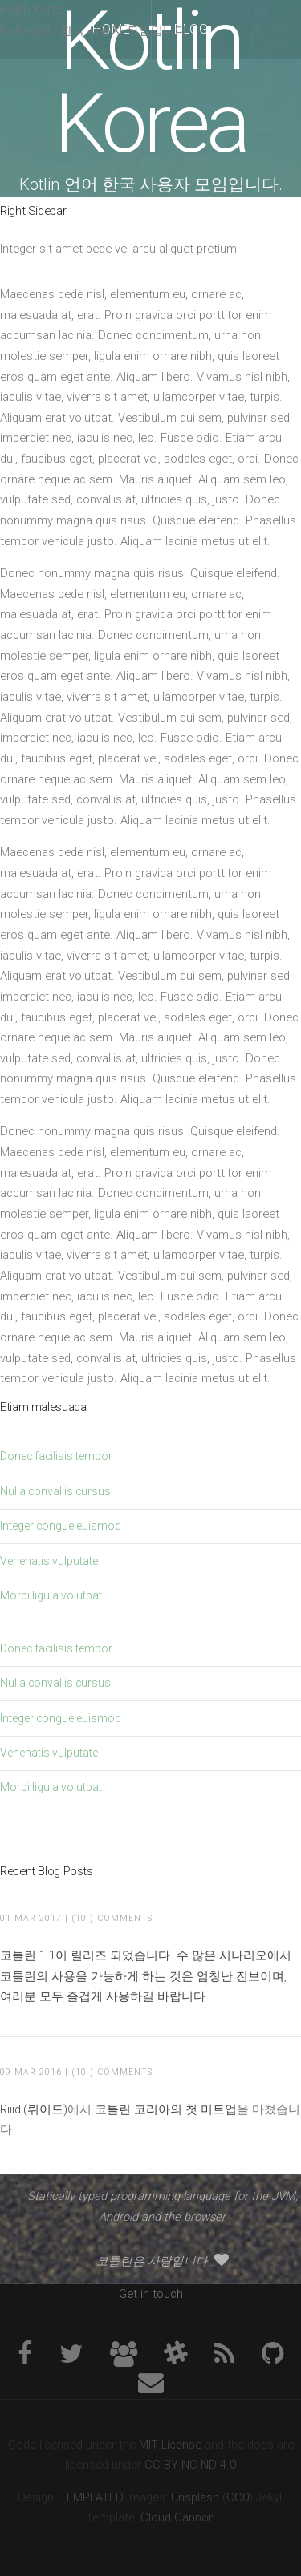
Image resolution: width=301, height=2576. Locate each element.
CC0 (237, 2497)
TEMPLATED (91, 2497)
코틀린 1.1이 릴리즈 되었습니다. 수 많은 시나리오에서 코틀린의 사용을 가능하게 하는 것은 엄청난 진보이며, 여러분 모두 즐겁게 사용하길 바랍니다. (145, 1976)
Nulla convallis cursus (55, 1491)
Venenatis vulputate (49, 1561)
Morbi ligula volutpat (51, 1595)
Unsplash (195, 2497)
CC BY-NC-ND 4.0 (190, 2464)
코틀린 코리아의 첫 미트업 (166, 2109)
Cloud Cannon (177, 2517)
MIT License (170, 2444)
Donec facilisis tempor (56, 1456)
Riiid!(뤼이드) (33, 2109)
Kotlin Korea (150, 82)
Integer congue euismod (60, 1525)
